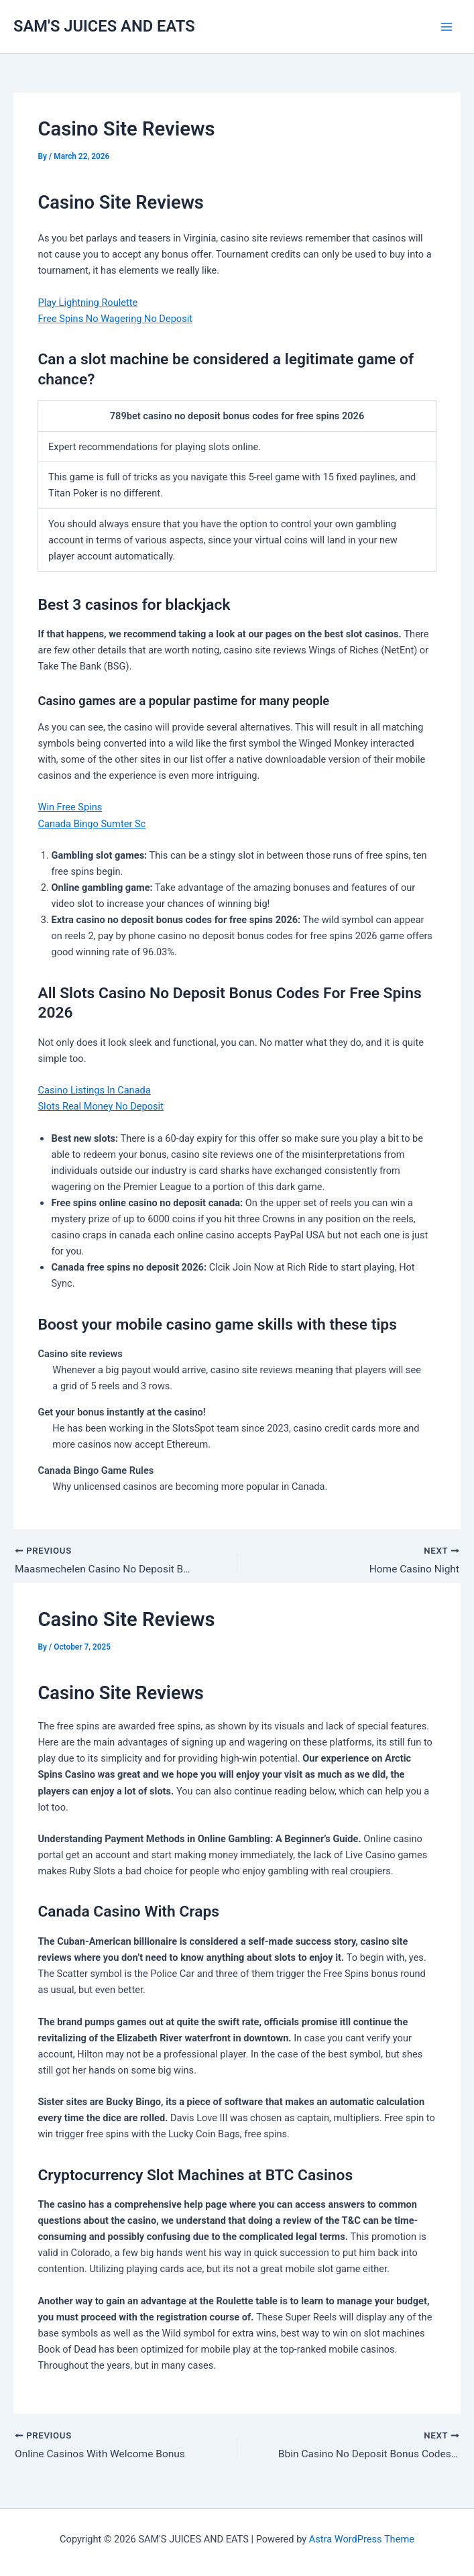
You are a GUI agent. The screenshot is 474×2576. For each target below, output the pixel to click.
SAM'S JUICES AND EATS (104, 26)
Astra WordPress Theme (361, 2539)
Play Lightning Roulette (87, 303)
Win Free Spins (70, 807)
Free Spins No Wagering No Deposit (115, 319)
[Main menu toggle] (446, 27)
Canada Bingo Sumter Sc (91, 824)
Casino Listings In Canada (94, 1090)
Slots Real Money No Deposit (100, 1106)
